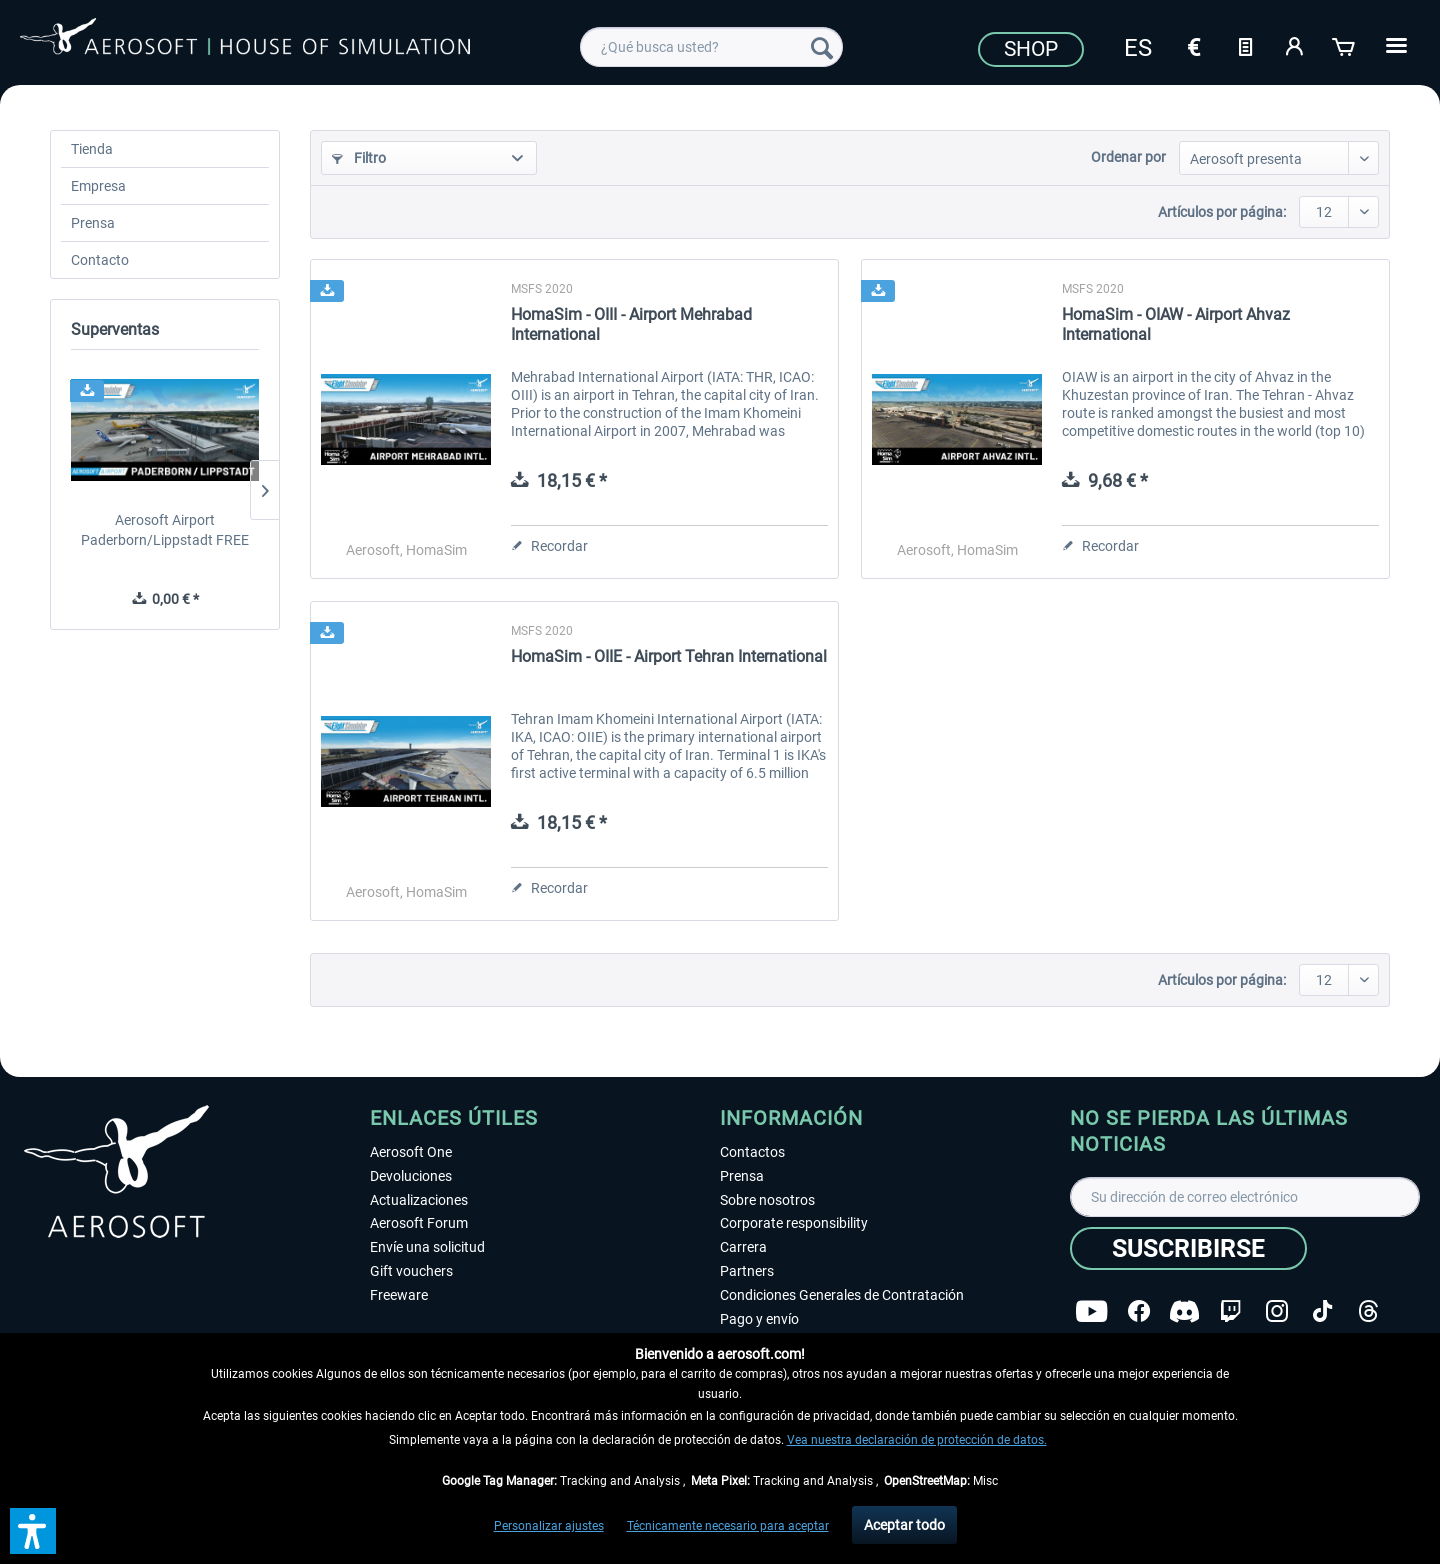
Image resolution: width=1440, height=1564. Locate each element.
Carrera (743, 1247)
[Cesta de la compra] (1345, 45)
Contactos (752, 1152)
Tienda (92, 149)
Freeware (399, 1295)
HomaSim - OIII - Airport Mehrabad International (631, 324)
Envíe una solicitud (427, 1247)
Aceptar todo (904, 1525)
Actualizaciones (419, 1200)
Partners (747, 1271)
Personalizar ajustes (549, 1526)
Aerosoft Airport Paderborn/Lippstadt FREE (165, 530)
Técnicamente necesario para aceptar (728, 1526)
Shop (1031, 49)
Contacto (100, 260)
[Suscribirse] (1188, 1248)
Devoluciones (411, 1176)
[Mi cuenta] (1295, 45)
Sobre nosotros (767, 1200)
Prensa (93, 223)
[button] (33, 1531)
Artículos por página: (1222, 212)
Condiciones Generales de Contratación (842, 1295)
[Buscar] (822, 47)
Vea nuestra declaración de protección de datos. (917, 1440)
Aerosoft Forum (419, 1223)
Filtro (359, 158)
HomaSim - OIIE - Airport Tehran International (669, 656)
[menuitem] (711, 47)
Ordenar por (1128, 157)
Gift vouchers (411, 1271)
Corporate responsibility (794, 1223)
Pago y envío (759, 1319)
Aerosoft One (411, 1152)
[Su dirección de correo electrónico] (1245, 1197)
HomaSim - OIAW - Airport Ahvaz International (1176, 324)
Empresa (98, 186)
